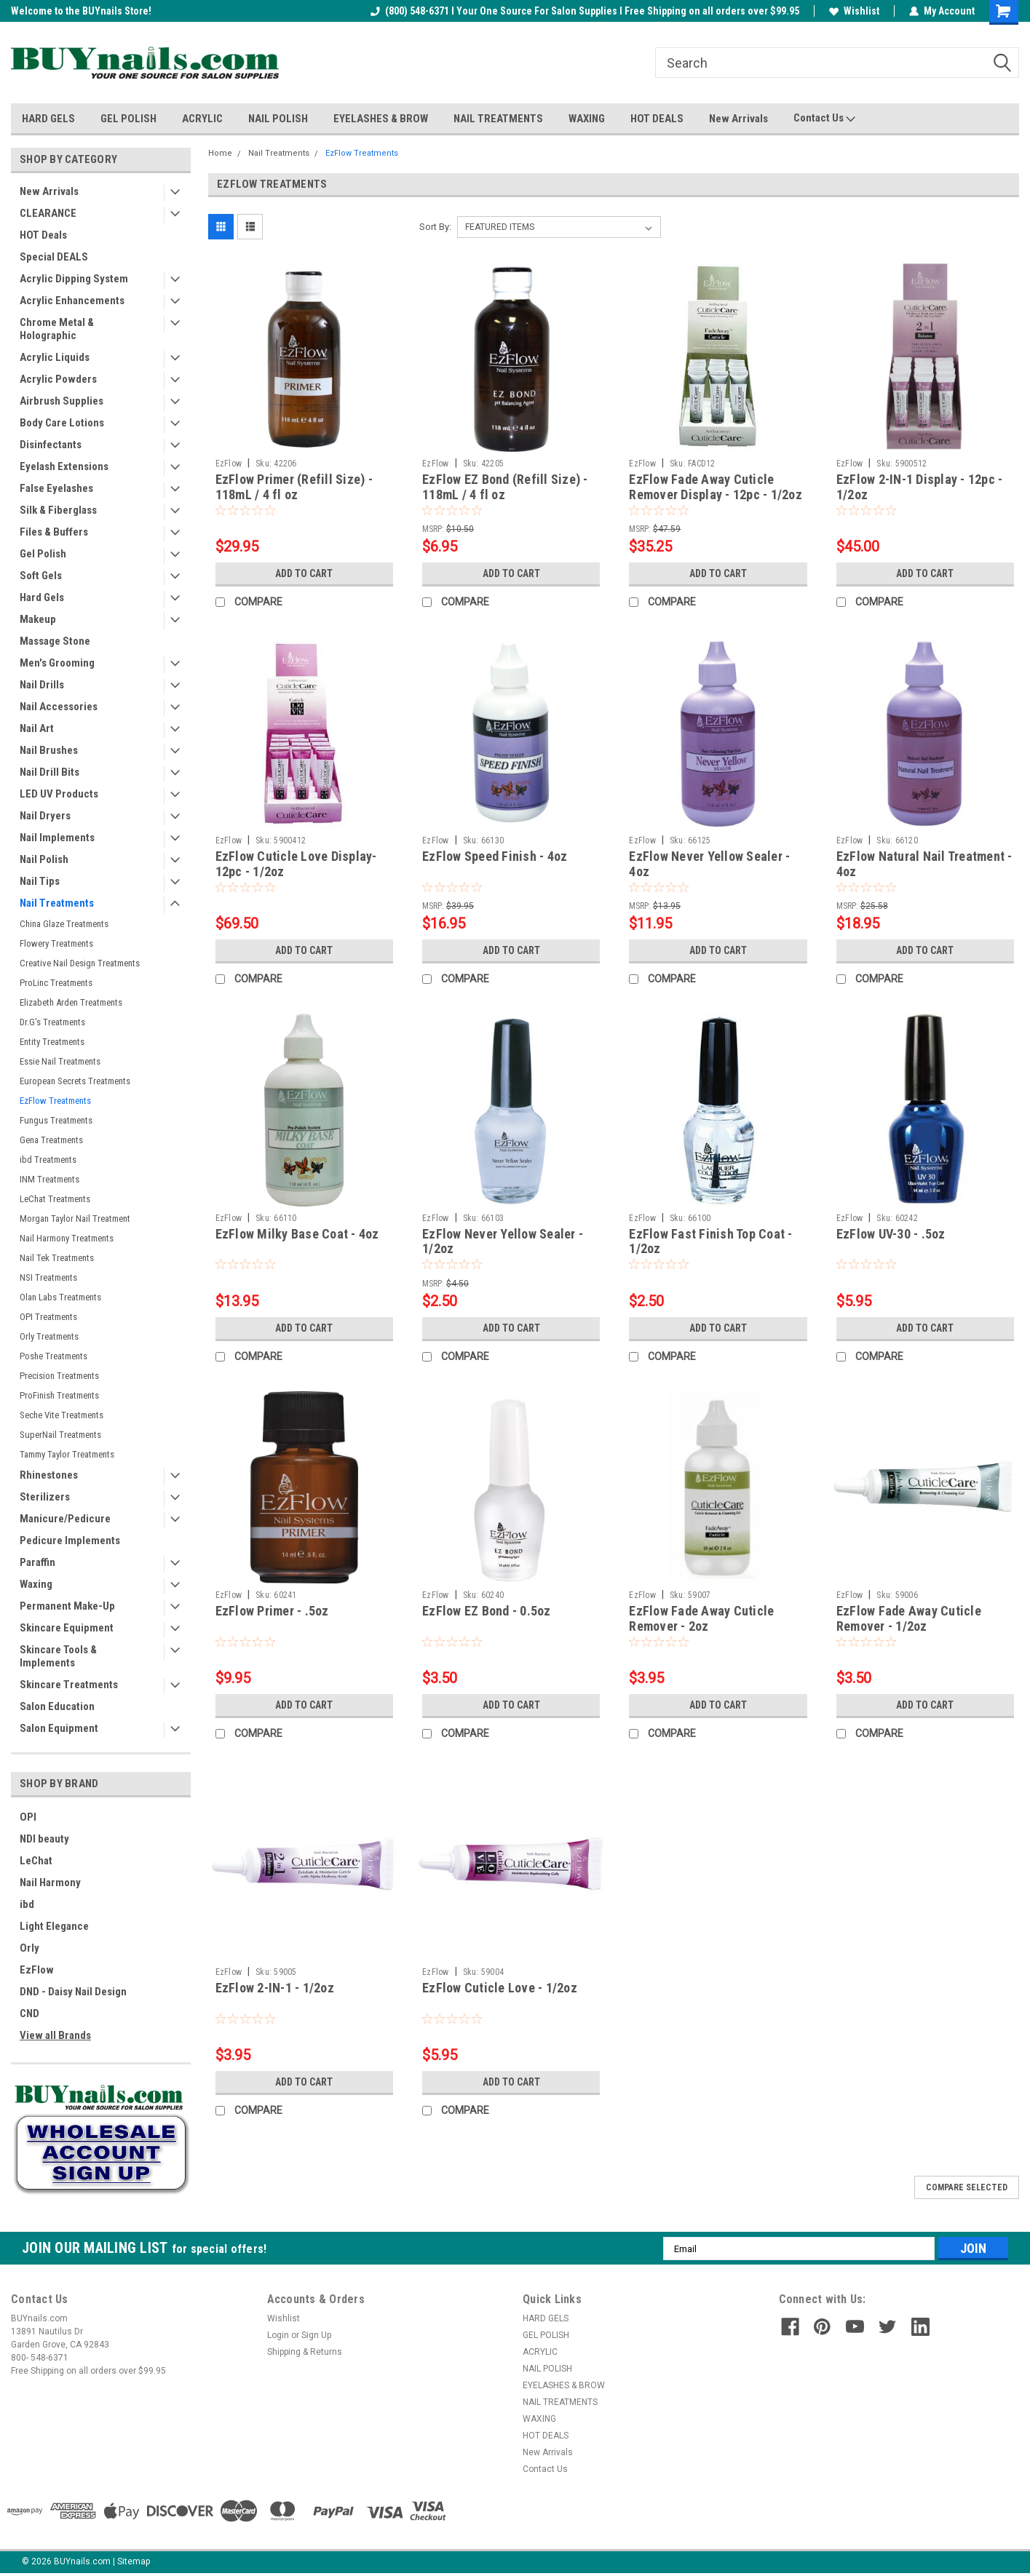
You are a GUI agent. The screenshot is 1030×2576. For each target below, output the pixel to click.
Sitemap (133, 2561)
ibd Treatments (48, 1159)
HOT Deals (43, 235)
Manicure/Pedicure (65, 1518)
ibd (27, 1904)
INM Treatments (49, 1179)
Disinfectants (51, 444)
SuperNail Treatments (60, 1434)
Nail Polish (44, 859)
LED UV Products (59, 793)
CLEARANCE (48, 213)
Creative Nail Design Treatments (80, 963)
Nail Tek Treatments (57, 1257)
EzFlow (37, 1969)
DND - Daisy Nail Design (73, 1991)
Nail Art (37, 728)
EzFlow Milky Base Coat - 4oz (297, 1233)
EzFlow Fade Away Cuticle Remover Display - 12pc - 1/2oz (715, 487)
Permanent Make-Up (67, 1606)
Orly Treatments (49, 1336)
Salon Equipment (59, 1728)
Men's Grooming (57, 662)
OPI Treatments (48, 1316)
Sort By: (435, 226)
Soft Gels (41, 575)
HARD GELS (48, 118)
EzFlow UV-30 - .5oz (891, 1233)
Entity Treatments (52, 1041)
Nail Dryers (45, 815)
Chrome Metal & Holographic (57, 329)
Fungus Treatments (56, 1120)
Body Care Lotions (62, 422)
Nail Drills (42, 684)
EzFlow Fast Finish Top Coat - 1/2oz (710, 1241)
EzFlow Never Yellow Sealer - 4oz (709, 863)
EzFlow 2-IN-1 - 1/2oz (274, 1987)
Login (278, 2335)
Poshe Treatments (53, 1356)
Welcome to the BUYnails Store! (81, 11)
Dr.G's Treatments (52, 1022)
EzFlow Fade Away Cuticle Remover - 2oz (701, 1618)
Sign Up (316, 2335)
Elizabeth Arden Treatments (71, 1002)
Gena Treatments (51, 1139)
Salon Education (57, 1706)
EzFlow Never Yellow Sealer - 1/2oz (502, 1241)
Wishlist (854, 11)
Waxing (36, 1584)
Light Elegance (54, 1926)
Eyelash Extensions (64, 466)
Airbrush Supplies (61, 401)
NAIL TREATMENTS (498, 118)
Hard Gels (42, 597)
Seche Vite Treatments (61, 1415)
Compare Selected (966, 2187)
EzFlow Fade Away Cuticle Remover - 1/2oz (908, 1618)
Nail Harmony (50, 1882)
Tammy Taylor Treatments (67, 1454)
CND (29, 2013)
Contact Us (824, 118)
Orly (29, 1948)
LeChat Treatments (55, 1198)
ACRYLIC (202, 118)
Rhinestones (49, 1475)
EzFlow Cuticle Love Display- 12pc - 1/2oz (296, 863)
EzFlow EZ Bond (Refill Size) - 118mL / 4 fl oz (505, 487)
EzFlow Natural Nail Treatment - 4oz (924, 863)
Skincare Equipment (67, 1627)
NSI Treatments (48, 1277)
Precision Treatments (59, 1375)
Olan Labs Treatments (60, 1297)
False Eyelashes (56, 488)
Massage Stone (55, 641)
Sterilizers (45, 1496)
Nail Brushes (49, 750)
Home (220, 153)
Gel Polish (43, 553)
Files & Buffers (54, 531)
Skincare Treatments (69, 1684)
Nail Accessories (59, 706)
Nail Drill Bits (49, 772)
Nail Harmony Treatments (67, 1238)
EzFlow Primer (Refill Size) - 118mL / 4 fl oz (294, 487)
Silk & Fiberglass (58, 510)
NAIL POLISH (278, 118)
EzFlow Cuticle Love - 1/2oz (499, 1987)
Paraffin (37, 1562)
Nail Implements (57, 837)
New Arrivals (738, 118)
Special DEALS (54, 256)
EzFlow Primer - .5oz (272, 1610)
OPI (28, 1817)
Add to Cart (304, 573)
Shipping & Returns (304, 2352)
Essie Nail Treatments (60, 1061)
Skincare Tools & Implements (58, 1656)
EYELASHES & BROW (380, 118)
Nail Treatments (57, 903)
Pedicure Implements (70, 1540)
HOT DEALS (657, 118)
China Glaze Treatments (64, 923)
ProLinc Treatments (56, 982)
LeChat (36, 1860)
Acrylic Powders (58, 379)
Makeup (38, 619)
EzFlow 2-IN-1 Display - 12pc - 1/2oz (919, 487)
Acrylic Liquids (55, 357)
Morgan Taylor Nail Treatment (75, 1218)
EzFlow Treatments (55, 1100)
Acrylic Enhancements (72, 300)
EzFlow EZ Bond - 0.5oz (486, 1610)
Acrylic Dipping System (74, 278)
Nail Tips (40, 881)
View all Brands (55, 2035)
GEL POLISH (128, 118)
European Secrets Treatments (75, 1081)
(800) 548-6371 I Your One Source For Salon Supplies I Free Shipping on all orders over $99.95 (585, 11)
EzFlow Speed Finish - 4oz (494, 856)
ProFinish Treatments (59, 1395)
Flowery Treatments (56, 943)
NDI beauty (44, 1838)
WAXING (587, 118)
